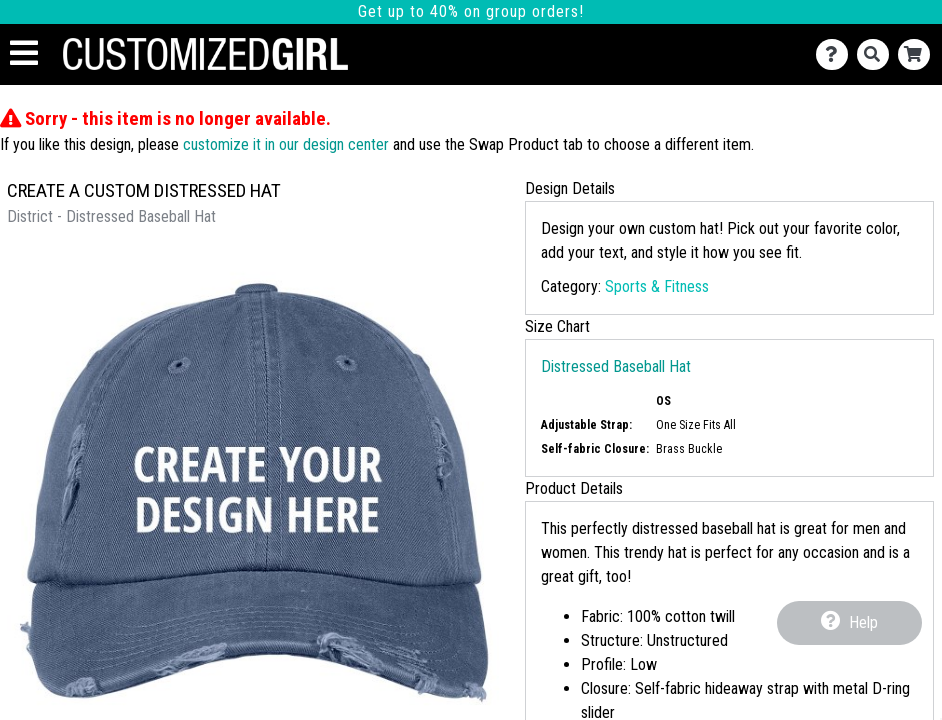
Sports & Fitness (657, 286)
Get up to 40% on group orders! (471, 11)
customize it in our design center (286, 144)
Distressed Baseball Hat (616, 366)
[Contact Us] (836, 54)
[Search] (877, 54)
